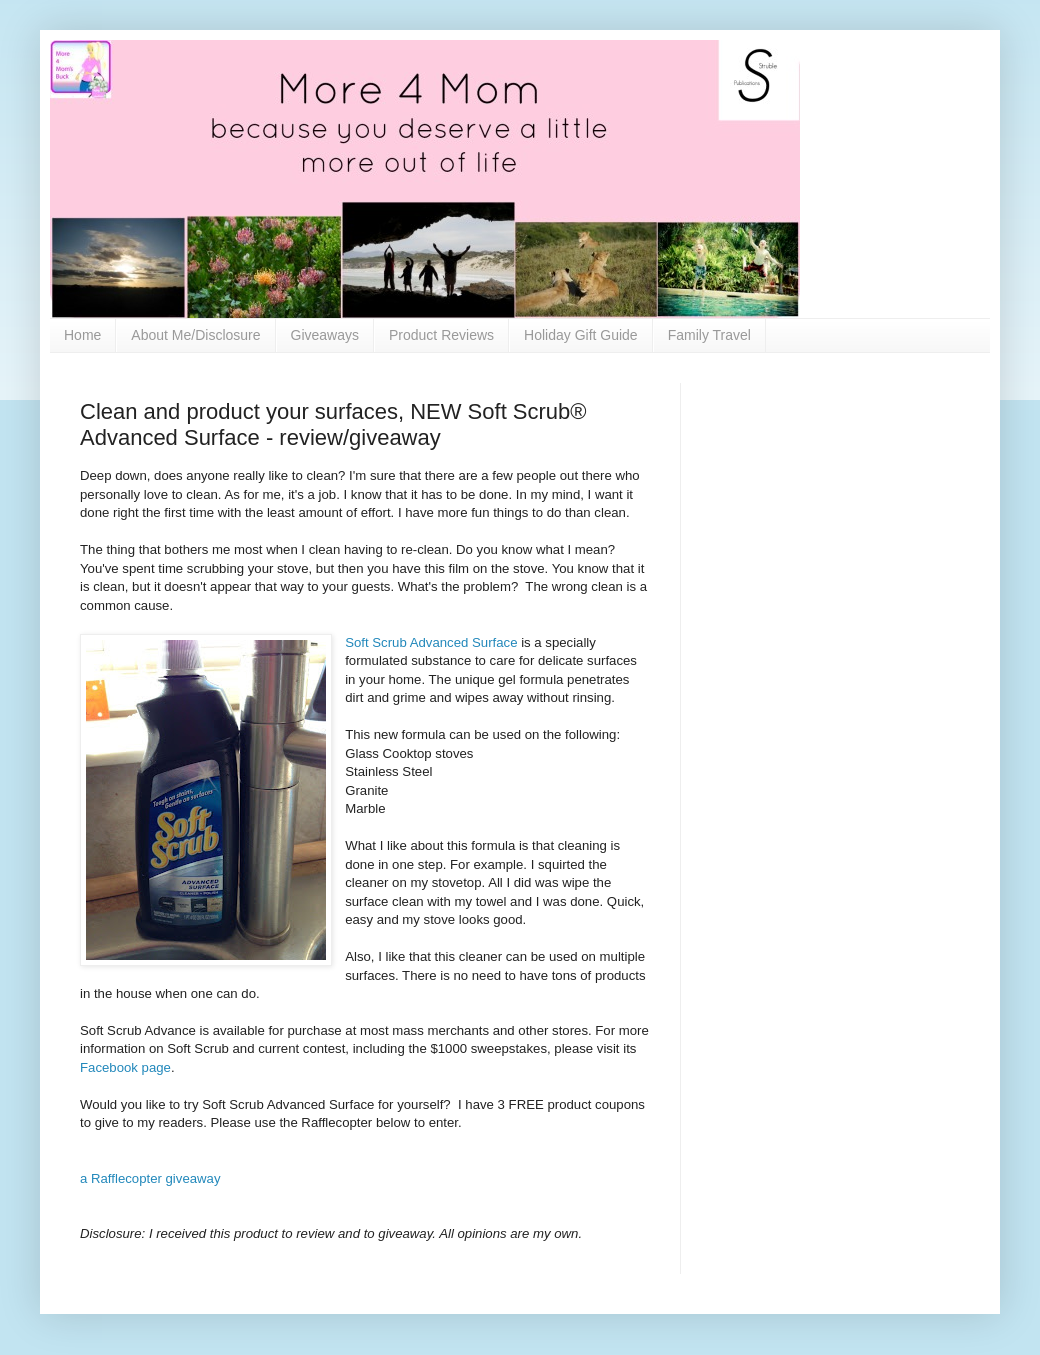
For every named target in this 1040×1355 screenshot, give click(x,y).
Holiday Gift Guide (581, 335)
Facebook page (125, 1067)
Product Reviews (441, 335)
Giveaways (325, 335)
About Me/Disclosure (195, 335)
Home (82, 335)
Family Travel (709, 335)
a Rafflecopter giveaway (150, 1178)
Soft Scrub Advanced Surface (431, 642)
